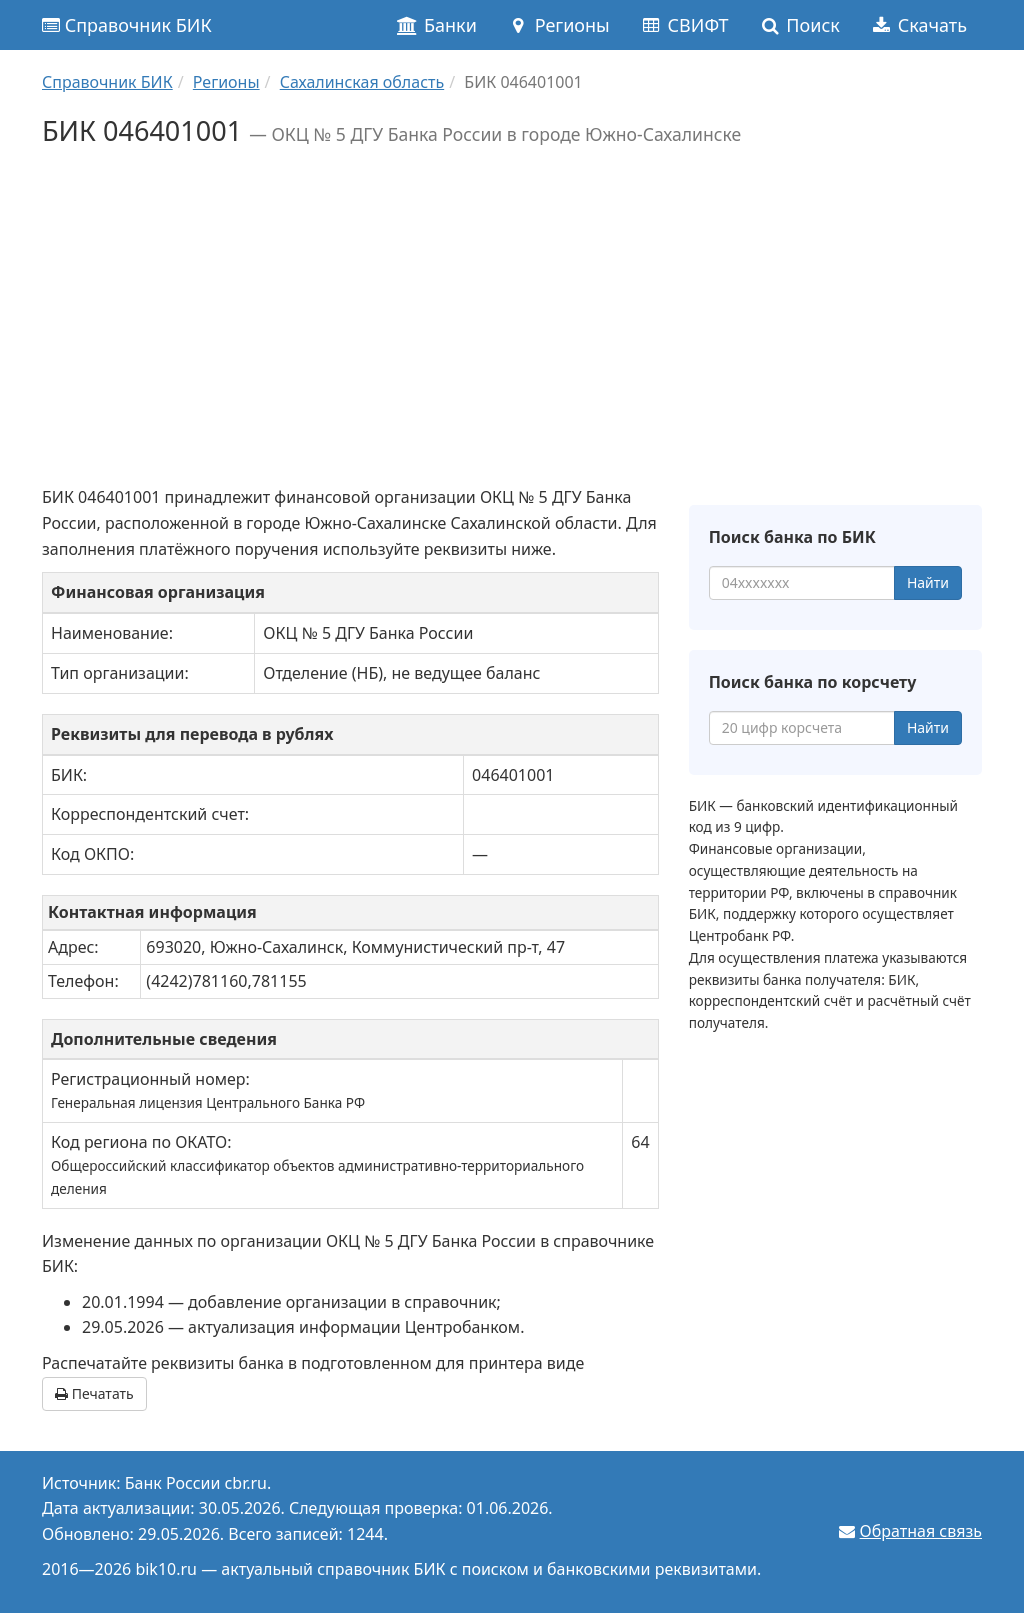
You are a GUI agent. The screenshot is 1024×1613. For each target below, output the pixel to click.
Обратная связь (921, 1531)
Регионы (558, 25)
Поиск (799, 25)
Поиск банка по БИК (792, 537)
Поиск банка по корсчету (813, 682)
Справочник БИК (127, 25)
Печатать (94, 1393)
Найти (928, 582)
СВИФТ (684, 25)
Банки (436, 25)
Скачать (918, 25)
